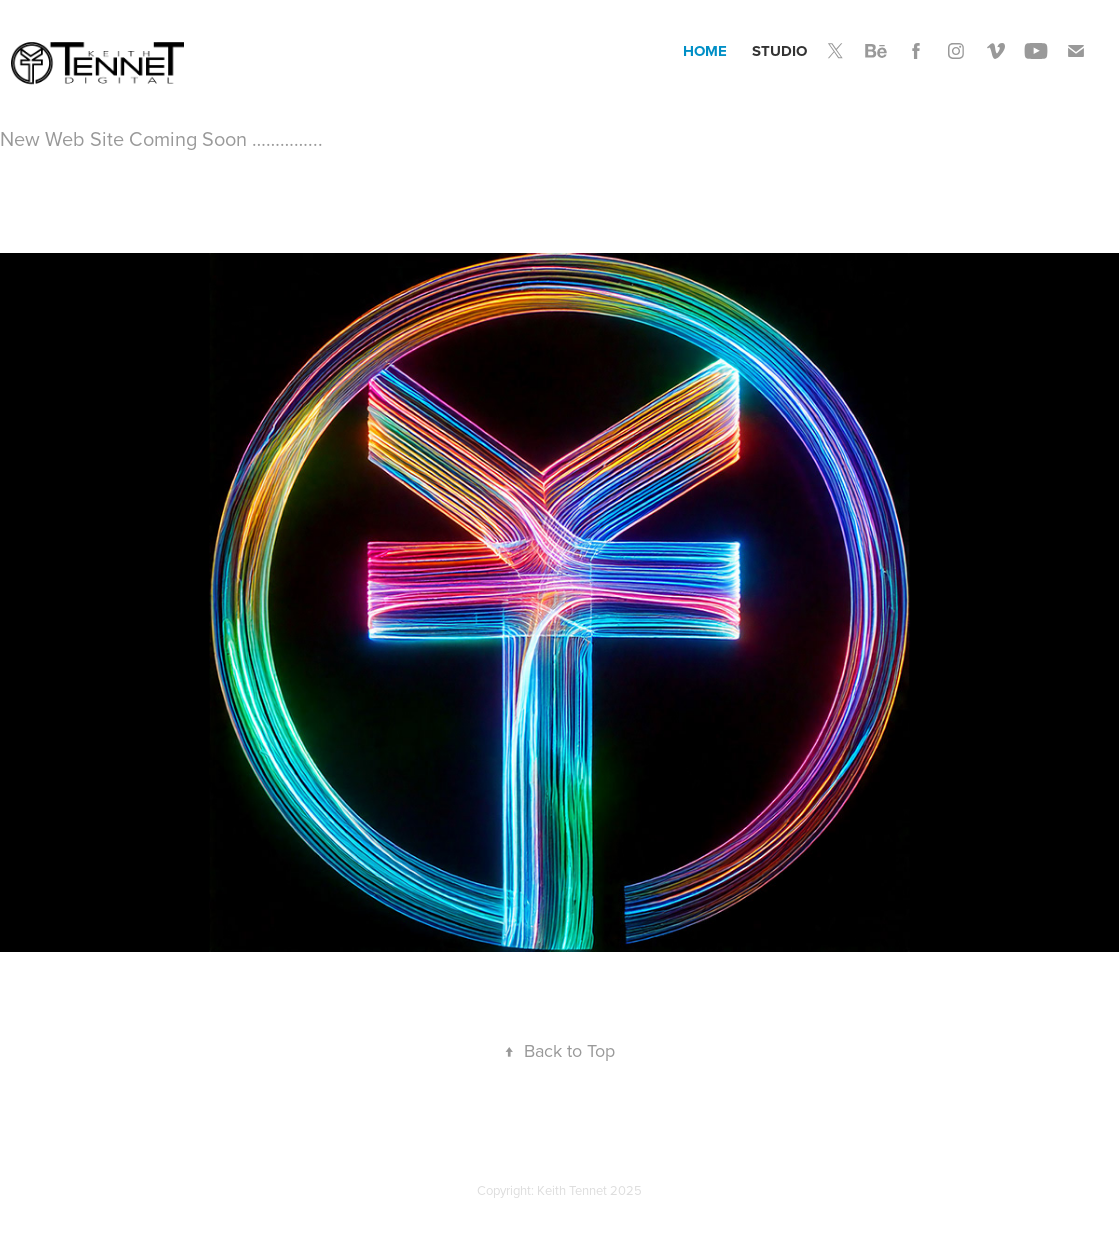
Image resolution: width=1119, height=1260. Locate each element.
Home (705, 51)
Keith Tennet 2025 (589, 1190)
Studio (779, 51)
